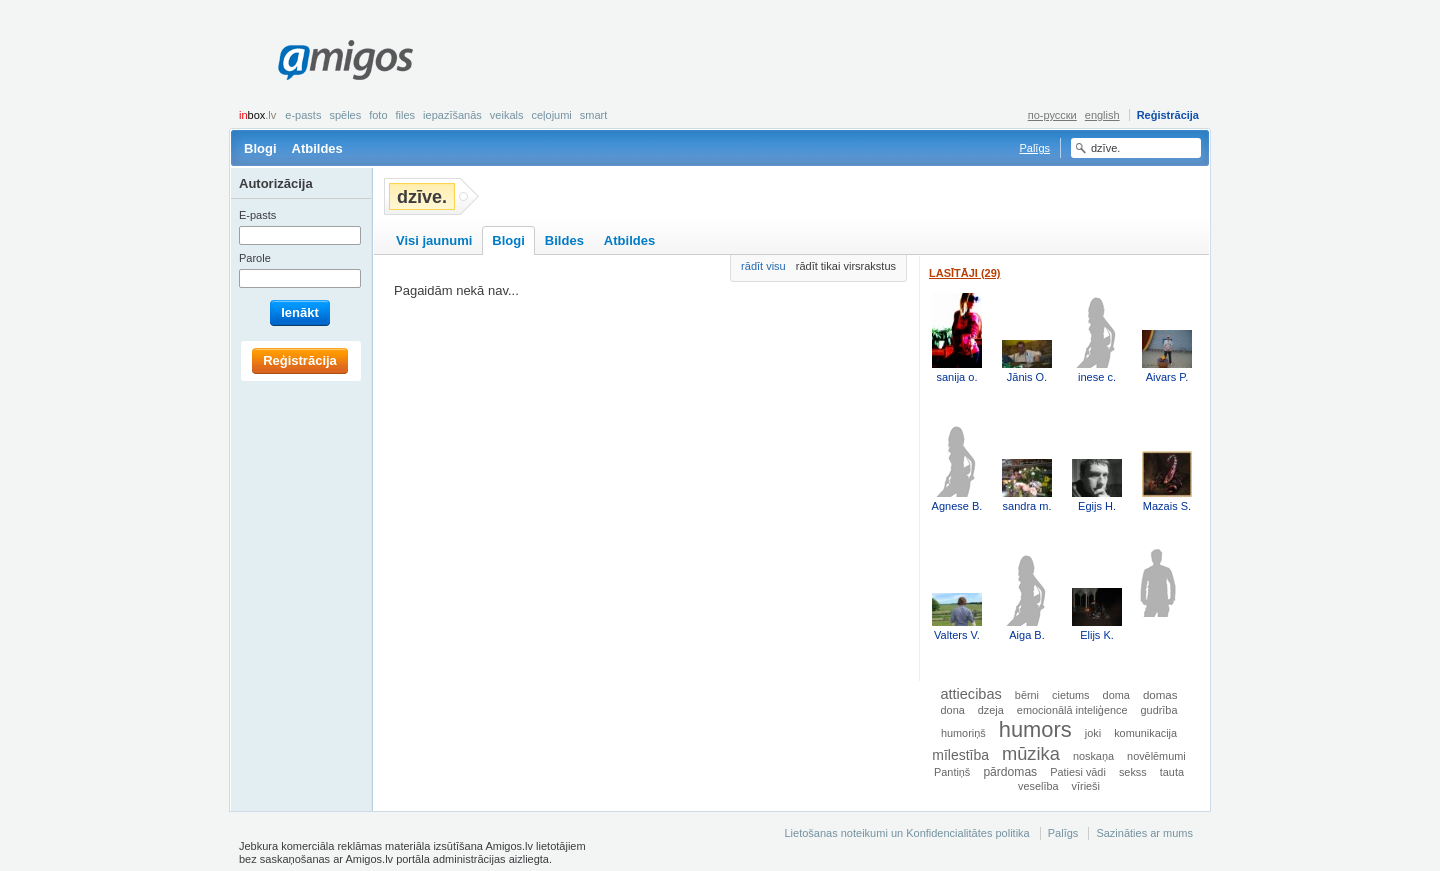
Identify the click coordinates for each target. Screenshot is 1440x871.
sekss (1133, 772)
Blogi (260, 148)
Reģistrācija (1168, 115)
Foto (378, 115)
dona (953, 710)
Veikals (507, 115)
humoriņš (963, 733)
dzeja (991, 710)
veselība (1038, 786)
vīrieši (1086, 786)
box (257, 115)
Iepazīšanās (452, 115)
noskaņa (1093, 756)
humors (1035, 729)
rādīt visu (763, 266)
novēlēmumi (1156, 756)
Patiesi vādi (1078, 772)
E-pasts (303, 115)
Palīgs (1034, 148)
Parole (255, 258)
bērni (1027, 695)
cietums (1070, 695)
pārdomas (1010, 772)
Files (406, 115)
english (1102, 115)
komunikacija (1145, 733)
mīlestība (960, 755)
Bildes (564, 240)
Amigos (345, 60)
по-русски (1052, 115)
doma (1116, 695)
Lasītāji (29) (965, 273)
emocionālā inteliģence (1072, 710)
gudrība (1159, 710)
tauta (1172, 772)
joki (1093, 733)
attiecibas (970, 694)
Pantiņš (952, 772)
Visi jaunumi (434, 240)
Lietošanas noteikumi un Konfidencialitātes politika (906, 833)
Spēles (345, 115)
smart (594, 115)
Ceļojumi (551, 115)
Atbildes (317, 148)
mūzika (1031, 753)
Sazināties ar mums (1144, 833)
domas (1160, 695)
